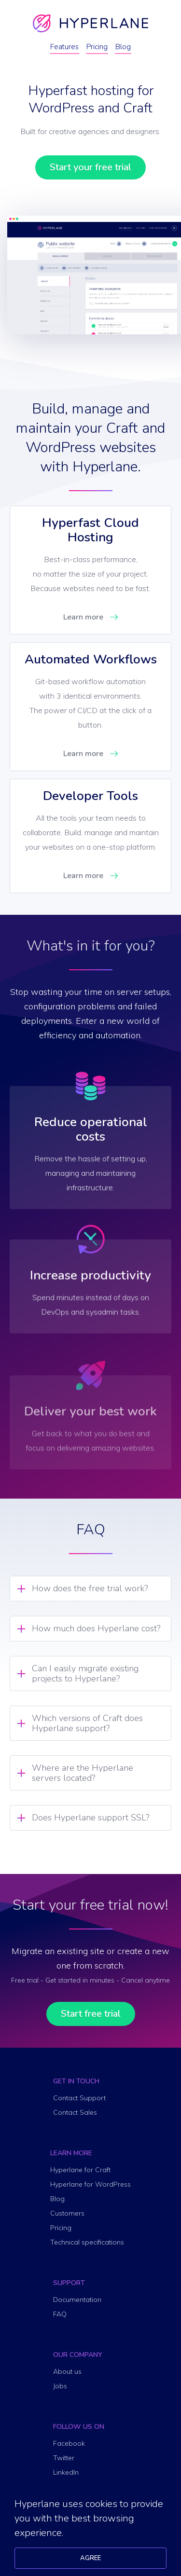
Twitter (63, 2457)
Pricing (97, 47)
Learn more (83, 617)
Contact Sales (75, 2112)
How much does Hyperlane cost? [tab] (96, 1628)
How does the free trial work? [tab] (90, 1588)
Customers (67, 2213)
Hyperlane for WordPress (90, 2184)
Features (64, 47)
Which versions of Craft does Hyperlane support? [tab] (87, 1723)
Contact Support (79, 2098)
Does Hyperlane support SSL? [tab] (90, 1817)
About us (67, 2371)
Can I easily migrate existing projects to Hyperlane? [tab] (85, 1673)
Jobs (60, 2386)
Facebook (69, 2443)
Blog (123, 47)
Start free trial (91, 2013)
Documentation (77, 2299)
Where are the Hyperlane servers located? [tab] (82, 1773)
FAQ (60, 2314)
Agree (90, 2558)
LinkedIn (66, 2472)
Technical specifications (87, 2242)
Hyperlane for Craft (80, 2169)
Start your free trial (90, 167)
